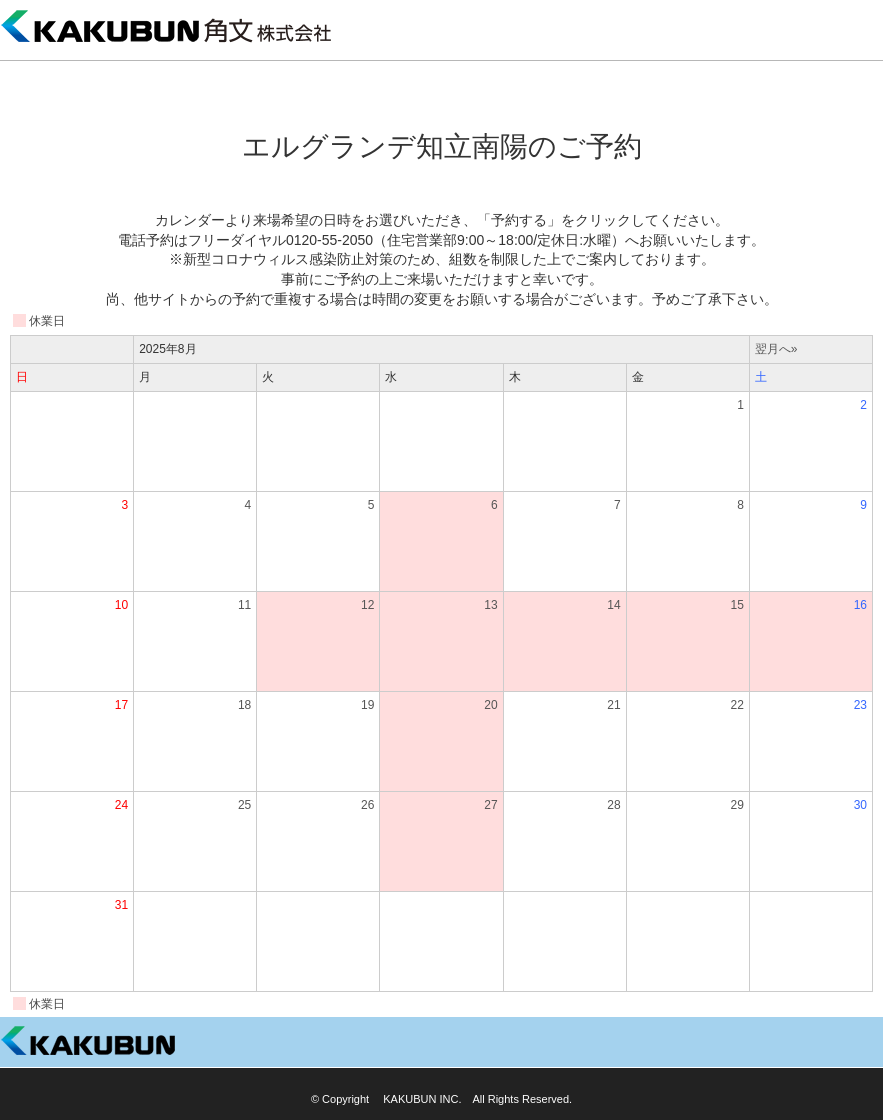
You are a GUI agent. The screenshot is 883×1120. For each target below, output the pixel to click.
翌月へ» (776, 349)
